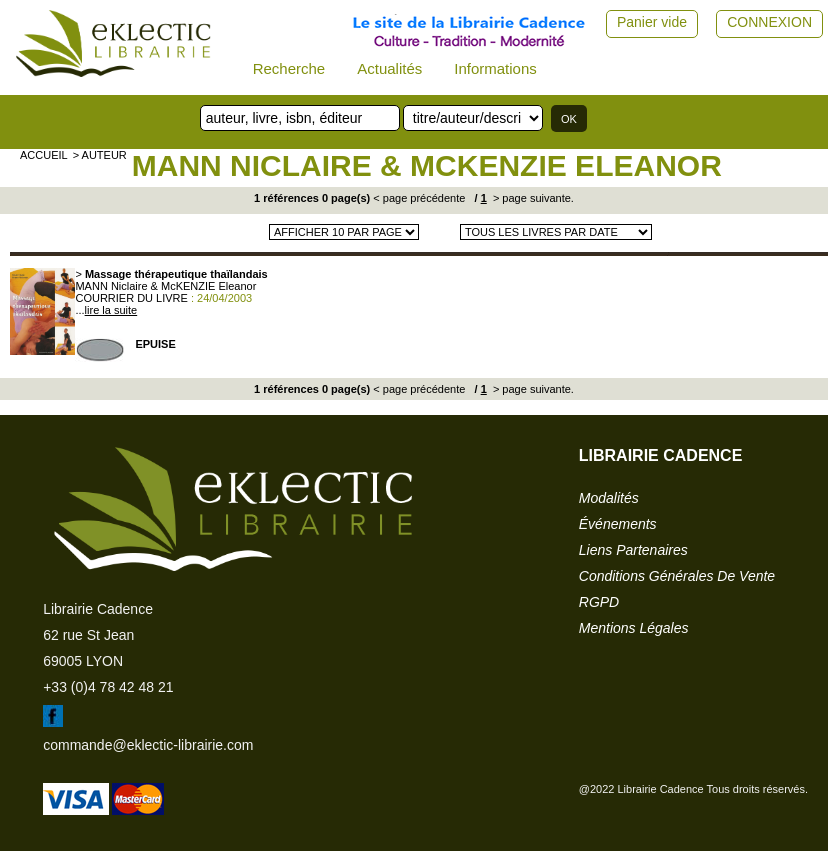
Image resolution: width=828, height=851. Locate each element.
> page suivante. (532, 198)
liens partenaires (633, 550)
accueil (44, 155)
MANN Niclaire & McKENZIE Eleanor (427, 165)
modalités (609, 498)
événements (618, 524)
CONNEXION (769, 22)
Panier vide (652, 22)
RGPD (599, 602)
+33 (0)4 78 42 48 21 (108, 687)
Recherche (289, 68)
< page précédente (419, 198)
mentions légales (634, 628)
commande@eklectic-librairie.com (148, 745)
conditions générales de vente (677, 576)
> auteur (100, 155)
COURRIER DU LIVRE (131, 298)
